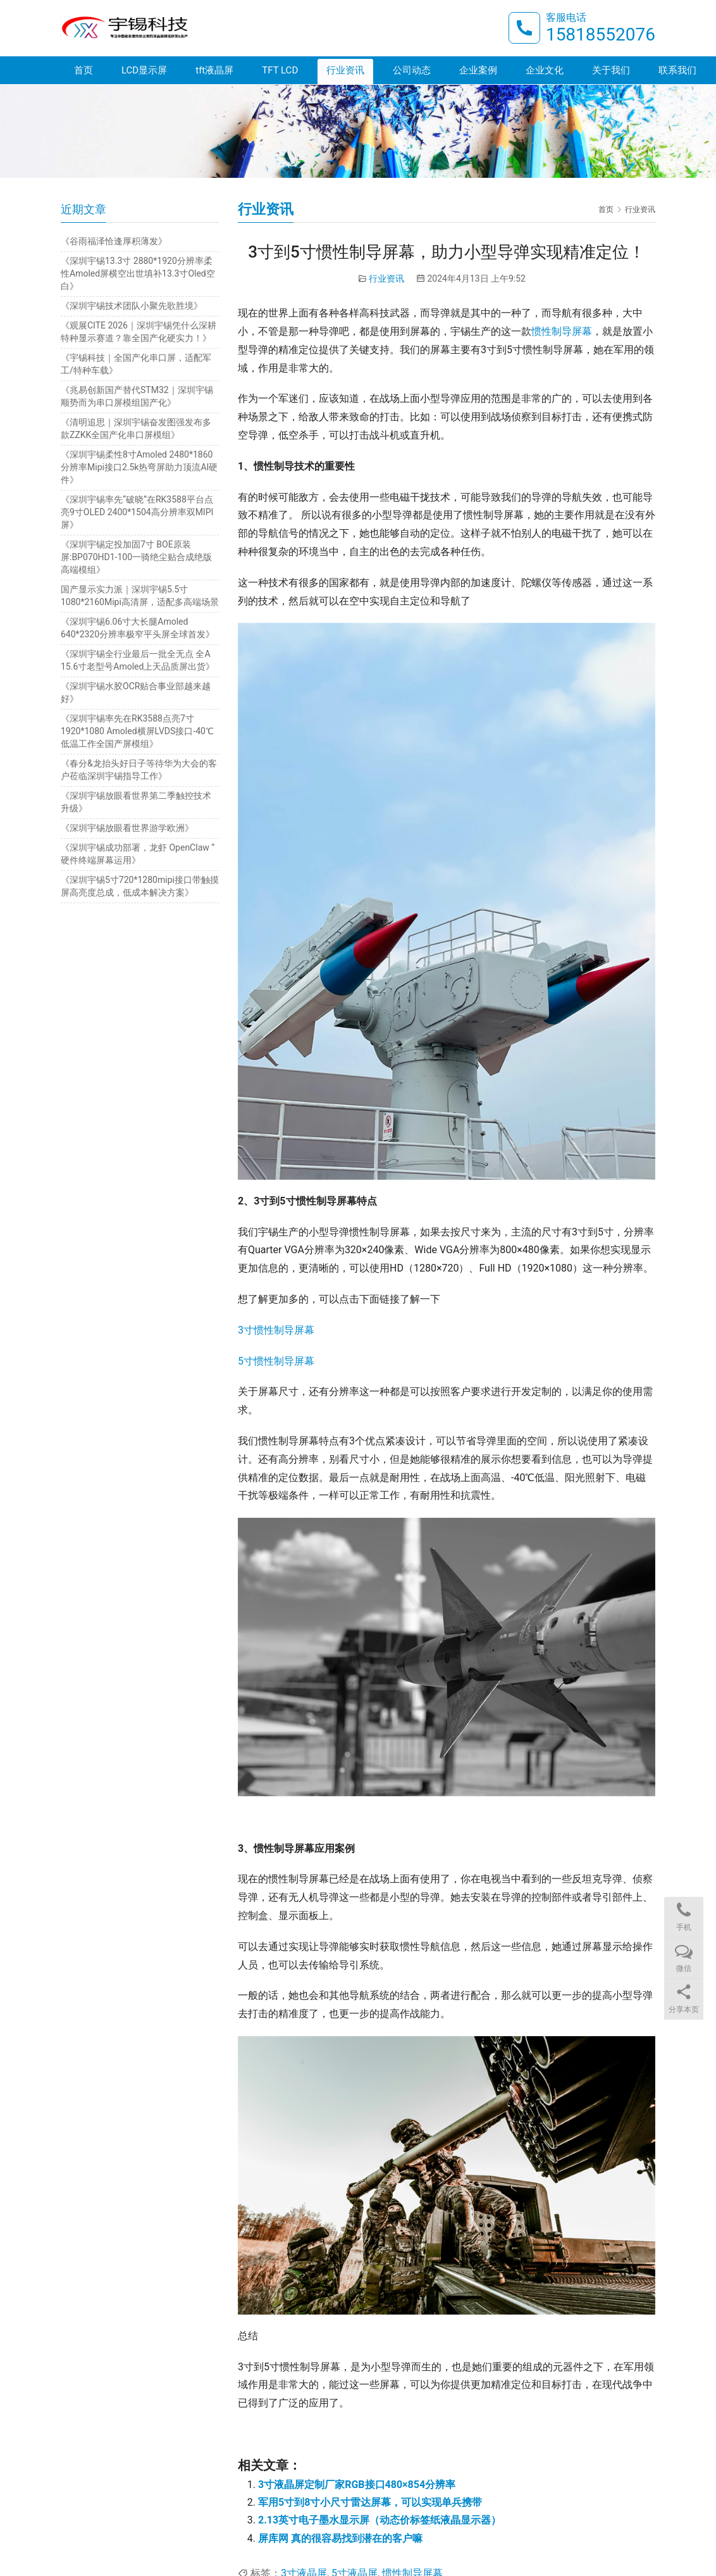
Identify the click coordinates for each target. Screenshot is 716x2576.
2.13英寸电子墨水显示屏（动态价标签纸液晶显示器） (379, 2520)
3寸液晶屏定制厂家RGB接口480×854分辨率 (356, 2485)
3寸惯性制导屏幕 (276, 1330)
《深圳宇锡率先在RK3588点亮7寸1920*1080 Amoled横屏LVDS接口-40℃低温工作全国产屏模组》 (137, 731)
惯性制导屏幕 (561, 331)
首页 (83, 71)
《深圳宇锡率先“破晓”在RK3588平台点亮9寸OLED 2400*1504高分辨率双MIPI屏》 (137, 512)
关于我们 (611, 71)
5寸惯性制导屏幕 (276, 1361)
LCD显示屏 (144, 71)
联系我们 (677, 71)
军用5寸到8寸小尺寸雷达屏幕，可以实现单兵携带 (370, 2502)
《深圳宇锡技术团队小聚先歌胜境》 (131, 306)
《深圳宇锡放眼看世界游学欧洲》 (127, 828)
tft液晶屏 (214, 71)
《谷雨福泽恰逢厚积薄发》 (114, 241)
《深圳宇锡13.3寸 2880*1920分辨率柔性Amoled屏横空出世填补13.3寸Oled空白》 (138, 273)
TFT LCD (280, 71)
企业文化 (545, 71)
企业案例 (478, 71)
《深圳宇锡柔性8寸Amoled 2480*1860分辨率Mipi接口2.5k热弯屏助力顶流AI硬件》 (139, 467)
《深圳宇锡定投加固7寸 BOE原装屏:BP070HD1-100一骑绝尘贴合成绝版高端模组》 (136, 557)
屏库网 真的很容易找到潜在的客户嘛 (340, 2538)
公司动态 (412, 71)
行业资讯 (345, 71)
